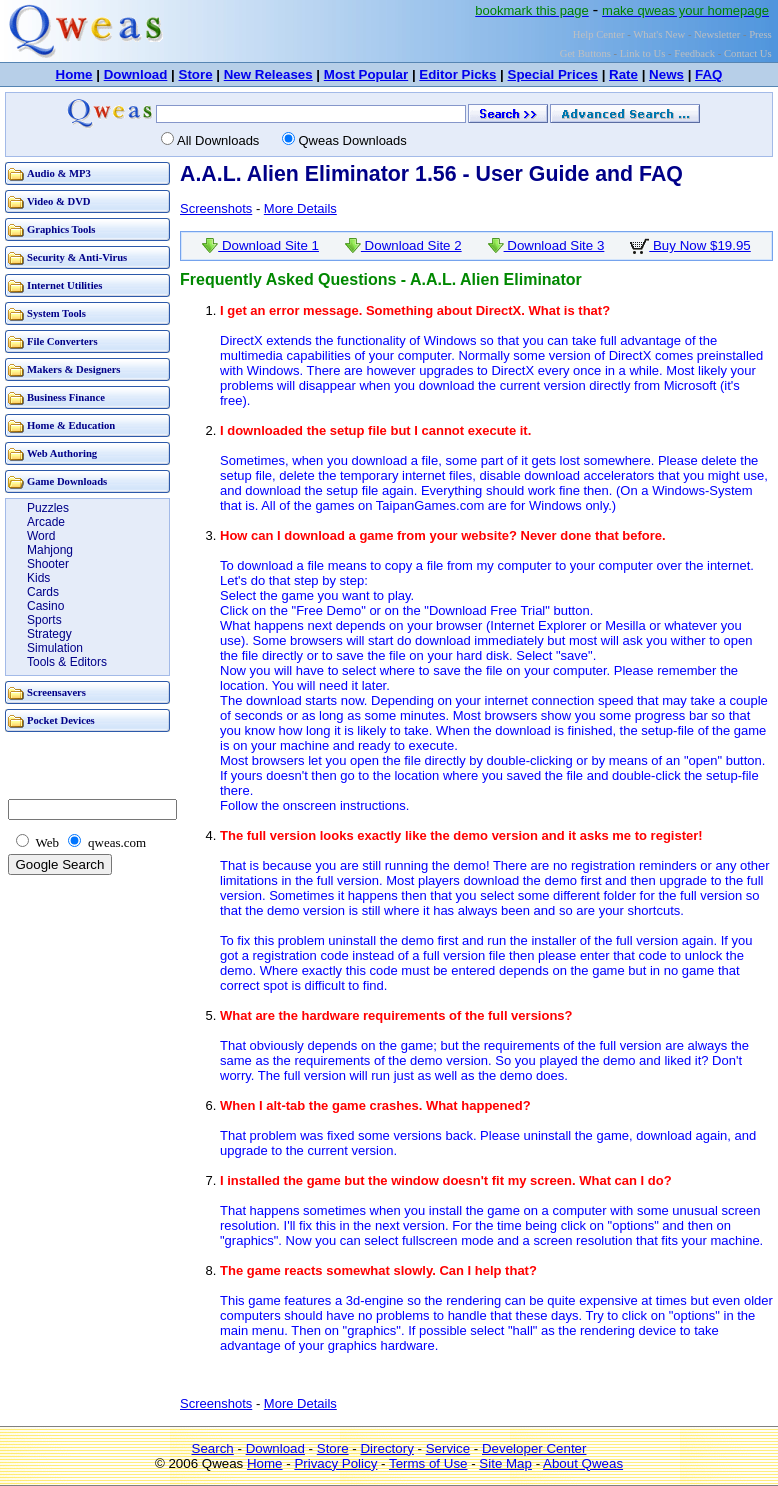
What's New (659, 34)
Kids (38, 578)
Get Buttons (585, 53)
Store (196, 74)
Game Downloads (67, 481)
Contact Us (748, 53)
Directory (386, 1448)
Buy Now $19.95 (690, 245)
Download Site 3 (546, 245)
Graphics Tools (61, 229)
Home (74, 74)
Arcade (46, 522)
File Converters (62, 341)
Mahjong (50, 550)
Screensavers (56, 692)
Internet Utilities (64, 285)
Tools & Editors (67, 662)
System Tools (56, 313)
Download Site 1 (260, 245)
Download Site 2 (403, 245)
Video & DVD (59, 201)
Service (448, 1448)
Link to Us (643, 53)
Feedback (694, 53)
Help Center (599, 34)
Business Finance (66, 397)
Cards (43, 592)
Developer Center (534, 1448)
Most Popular (366, 74)
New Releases (268, 74)
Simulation (55, 648)
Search (213, 1448)
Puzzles (48, 508)
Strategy (49, 634)
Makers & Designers (74, 369)
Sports (44, 620)
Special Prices (553, 74)
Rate (623, 74)
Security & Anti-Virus (77, 257)
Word (41, 536)
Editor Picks (457, 74)
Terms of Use (428, 1463)
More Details (300, 208)
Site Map (505, 1463)
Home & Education (71, 425)
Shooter (48, 564)
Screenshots (216, 208)
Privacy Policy (335, 1463)
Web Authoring (62, 453)
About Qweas (583, 1463)
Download (136, 74)
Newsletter (717, 34)
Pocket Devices (61, 720)
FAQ (708, 74)
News (666, 74)
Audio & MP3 (59, 173)
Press (760, 34)
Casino (45, 606)
